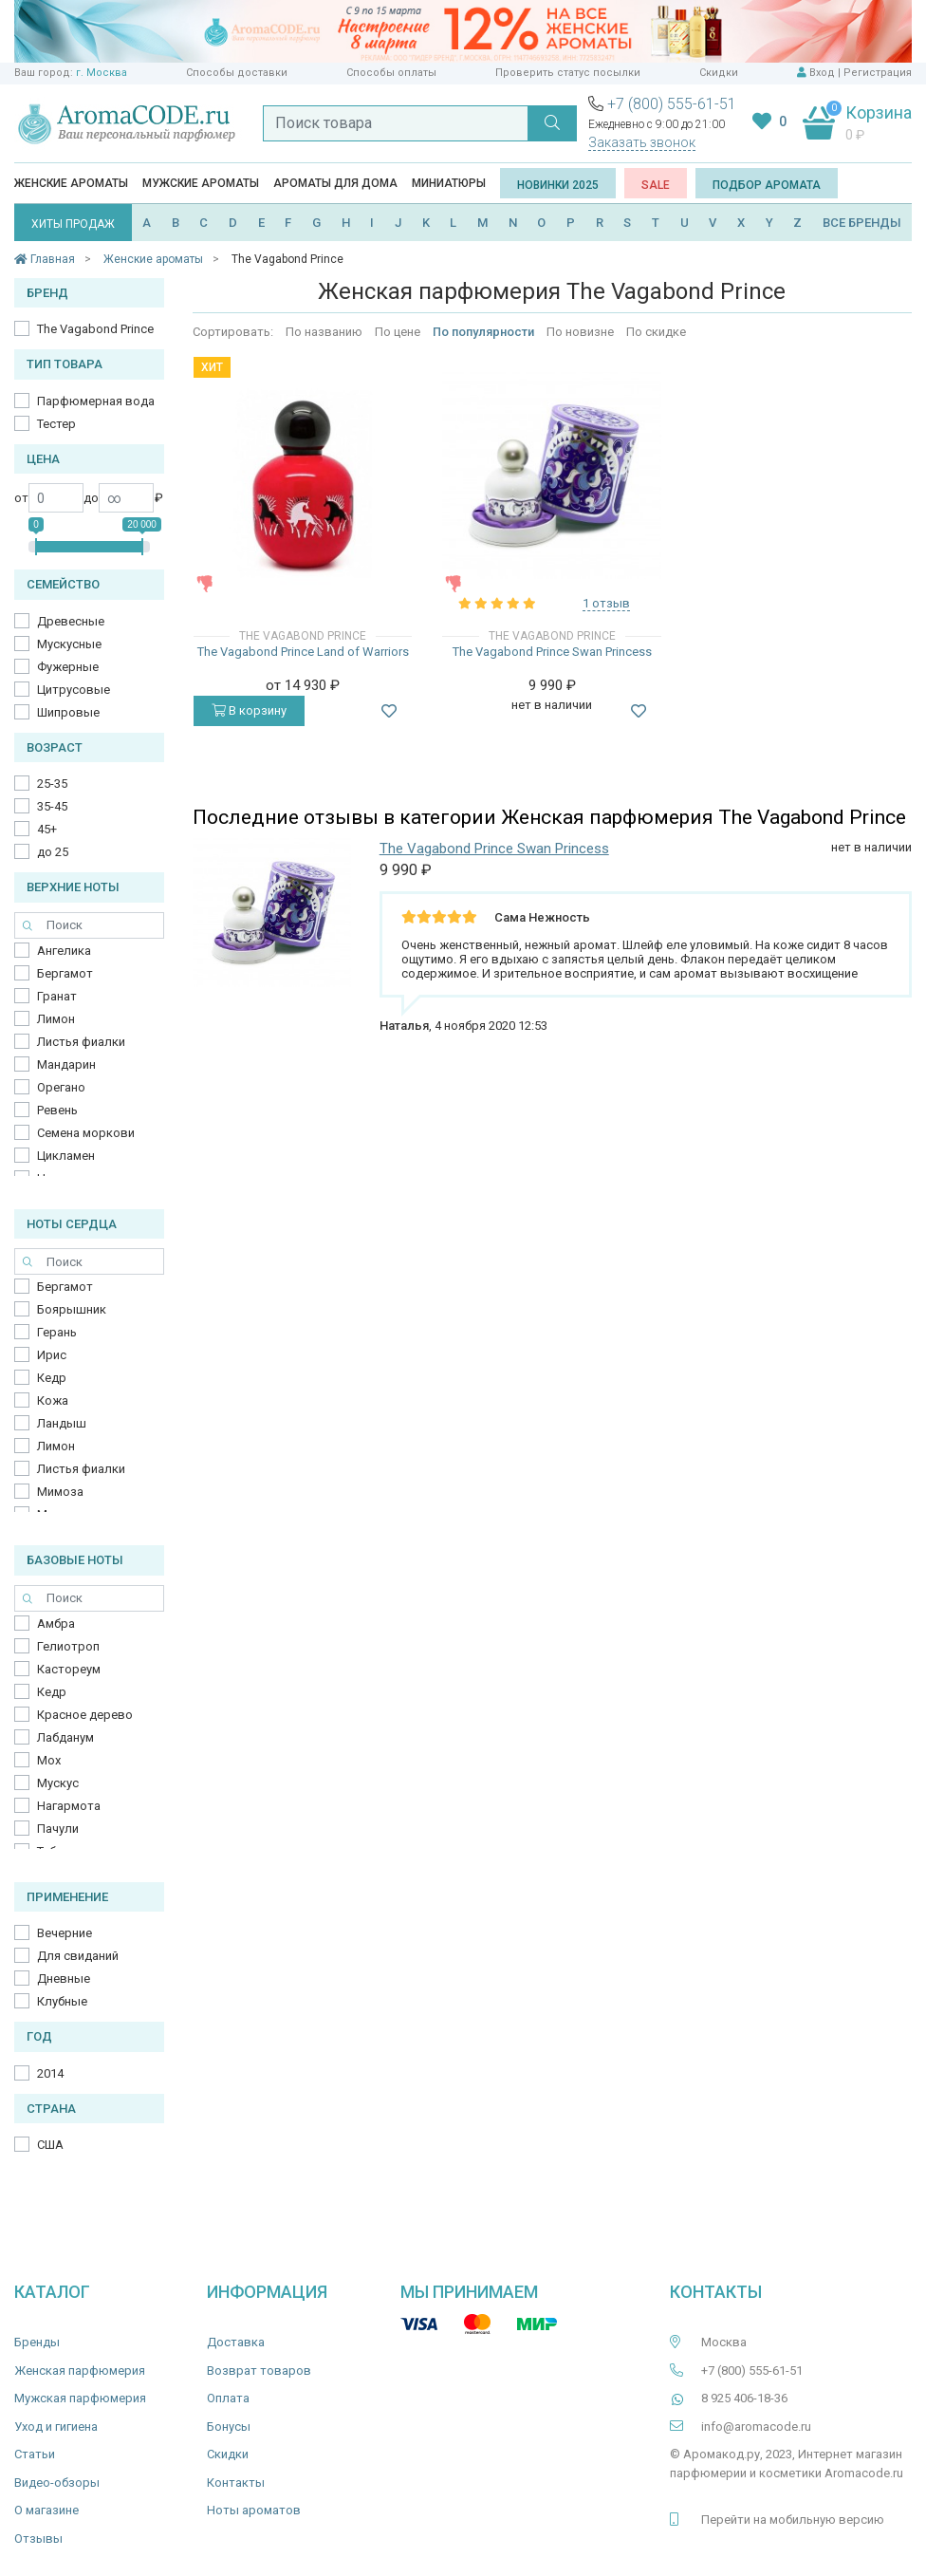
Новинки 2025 (558, 185)
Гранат (57, 996)
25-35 (52, 783)
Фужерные (68, 667)
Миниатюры (449, 183)
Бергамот (65, 973)
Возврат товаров (259, 2370)
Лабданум (65, 1737)
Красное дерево (85, 1715)
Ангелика (64, 950)
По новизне (580, 332)
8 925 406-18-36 (744, 2398)
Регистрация (877, 72)
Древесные (70, 621)
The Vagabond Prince (95, 329)
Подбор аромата (767, 185)
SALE (655, 185)
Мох (49, 1760)
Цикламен (66, 1155)
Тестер (56, 424)
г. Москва (101, 72)
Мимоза (60, 1491)
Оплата (228, 2398)
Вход (822, 72)
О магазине (46, 2510)
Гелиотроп (68, 1646)
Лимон (56, 1019)
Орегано (61, 1087)
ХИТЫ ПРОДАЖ (73, 224)
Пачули (58, 1828)
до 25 (52, 852)
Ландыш (61, 1423)
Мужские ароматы (200, 183)
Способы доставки (236, 72)
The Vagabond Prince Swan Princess (552, 651)
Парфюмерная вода (96, 401)
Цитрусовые (73, 689)
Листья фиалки (81, 1042)
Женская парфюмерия (79, 2370)
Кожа (52, 1400)
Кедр (51, 1378)
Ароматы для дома (335, 183)
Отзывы (38, 2538)
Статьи (34, 2454)
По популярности (483, 332)
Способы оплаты (391, 72)
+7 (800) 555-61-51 (671, 104)
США (50, 2144)
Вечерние (64, 1933)
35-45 (52, 806)
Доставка (236, 2342)
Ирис (51, 1355)
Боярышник (71, 1309)
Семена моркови (86, 1133)
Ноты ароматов (254, 2510)
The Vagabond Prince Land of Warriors (303, 651)
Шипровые (68, 712)
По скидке (656, 332)
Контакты (236, 2482)
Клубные (62, 2001)
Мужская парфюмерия (80, 2398)
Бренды (37, 2342)
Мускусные (69, 644)
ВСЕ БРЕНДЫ (862, 222)
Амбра (56, 1623)
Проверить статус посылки (567, 72)
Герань (57, 1332)
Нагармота (69, 1806)
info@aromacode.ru (756, 2426)
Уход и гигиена (56, 2426)
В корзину (249, 710)
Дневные (63, 1978)
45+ (47, 829)
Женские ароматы (71, 183)
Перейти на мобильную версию (792, 2519)
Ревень (57, 1110)
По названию (324, 332)
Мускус (58, 1783)
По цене (397, 332)
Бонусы (228, 2426)
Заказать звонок (641, 142)
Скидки (718, 72)
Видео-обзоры (57, 2482)
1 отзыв (606, 603)
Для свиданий (78, 1956)
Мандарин (66, 1064)
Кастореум (69, 1669)
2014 (50, 2073)
